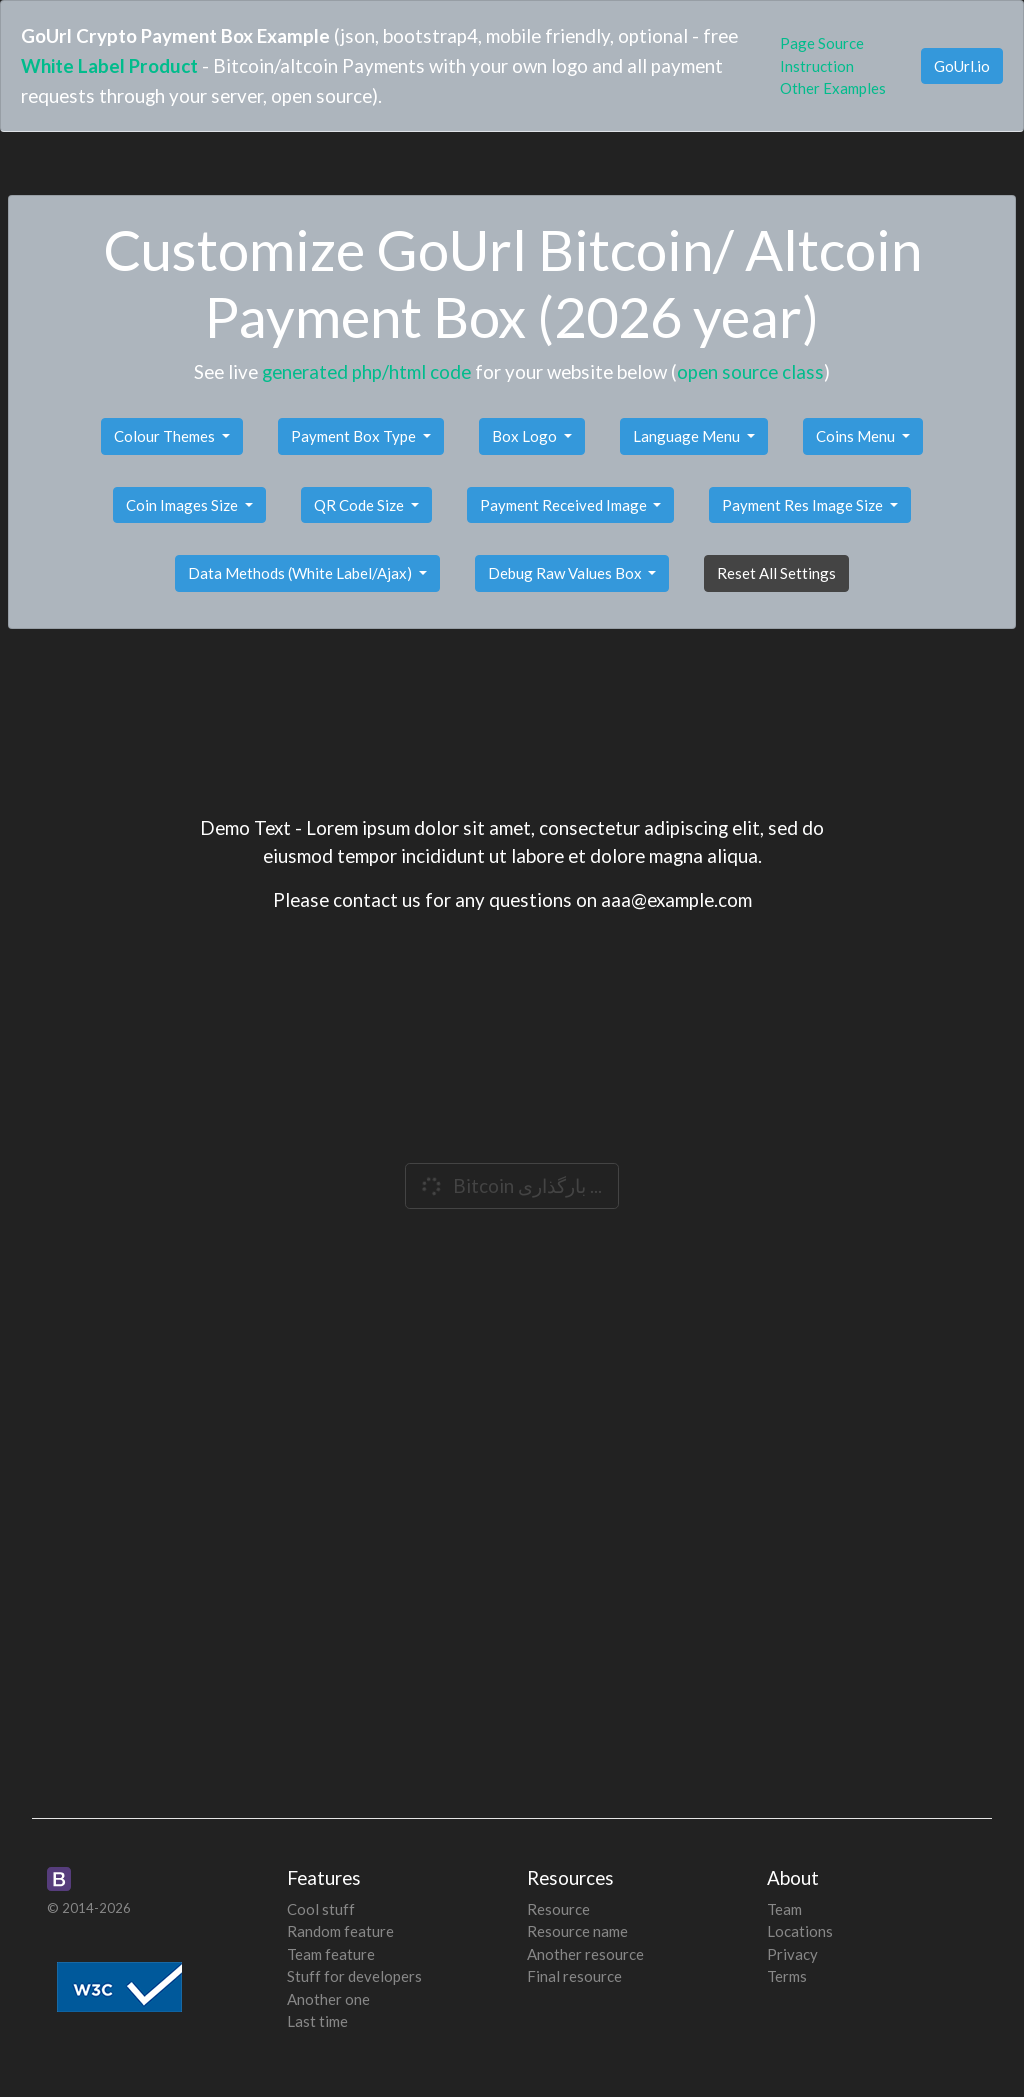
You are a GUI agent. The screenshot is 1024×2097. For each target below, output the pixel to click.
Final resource (574, 1976)
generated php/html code (366, 371)
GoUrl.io (962, 66)
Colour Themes (166, 436)
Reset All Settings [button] (776, 573)
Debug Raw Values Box (566, 573)
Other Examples (833, 88)
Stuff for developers (354, 1976)
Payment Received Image (565, 505)
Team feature (331, 1954)
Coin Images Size (183, 505)
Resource (558, 1909)
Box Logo (526, 436)
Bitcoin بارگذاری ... (510, 1186)
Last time (317, 2021)
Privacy (792, 1954)
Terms (787, 1976)
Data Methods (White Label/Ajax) (301, 573)
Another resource (585, 1954)
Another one (328, 1999)
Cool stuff (321, 1909)
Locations (800, 1931)
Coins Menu (857, 436)
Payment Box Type (355, 436)
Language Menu (688, 436)
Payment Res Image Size (804, 505)
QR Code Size (360, 505)
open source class (750, 371)
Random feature (340, 1931)
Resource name (577, 1931)
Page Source (822, 43)
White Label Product (109, 65)
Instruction (817, 66)
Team (784, 1909)
